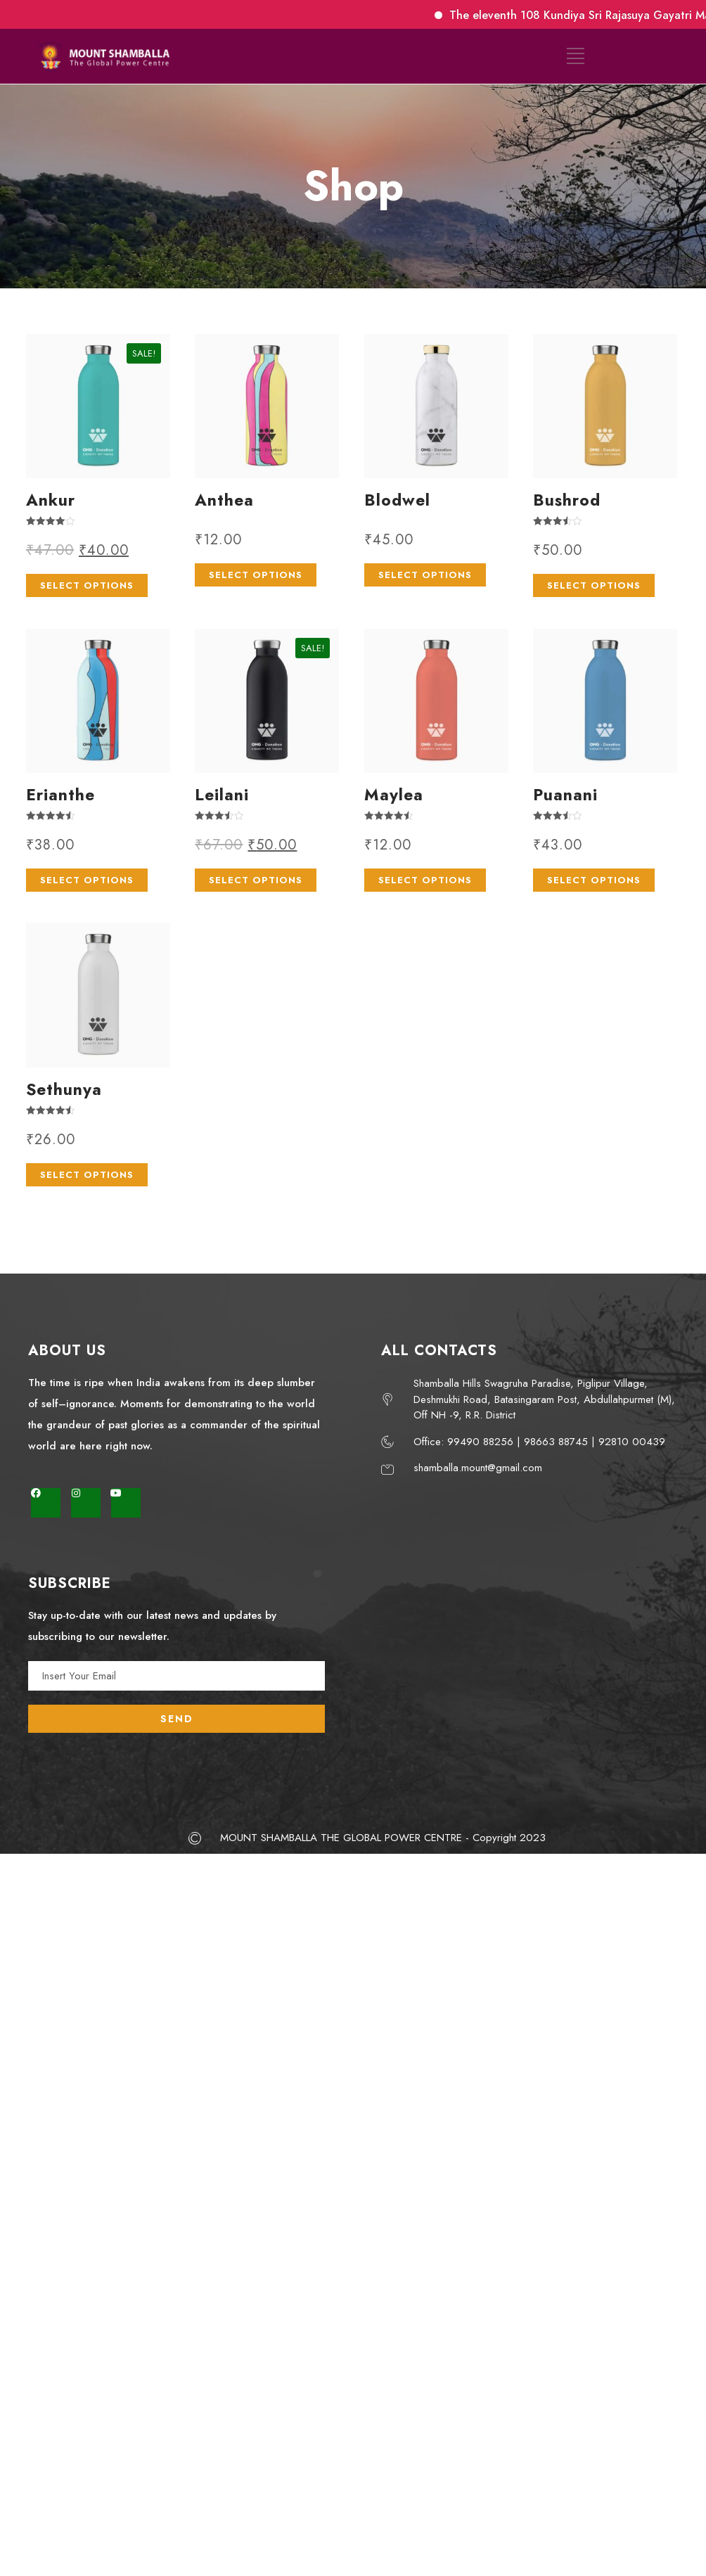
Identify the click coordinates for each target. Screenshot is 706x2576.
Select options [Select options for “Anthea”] (255, 575)
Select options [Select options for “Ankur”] (87, 585)
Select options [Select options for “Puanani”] (594, 880)
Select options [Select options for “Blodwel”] (425, 575)
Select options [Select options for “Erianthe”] (87, 880)
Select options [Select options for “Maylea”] (425, 880)
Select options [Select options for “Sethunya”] (87, 1174)
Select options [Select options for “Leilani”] (255, 880)
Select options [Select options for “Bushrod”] (594, 585)
